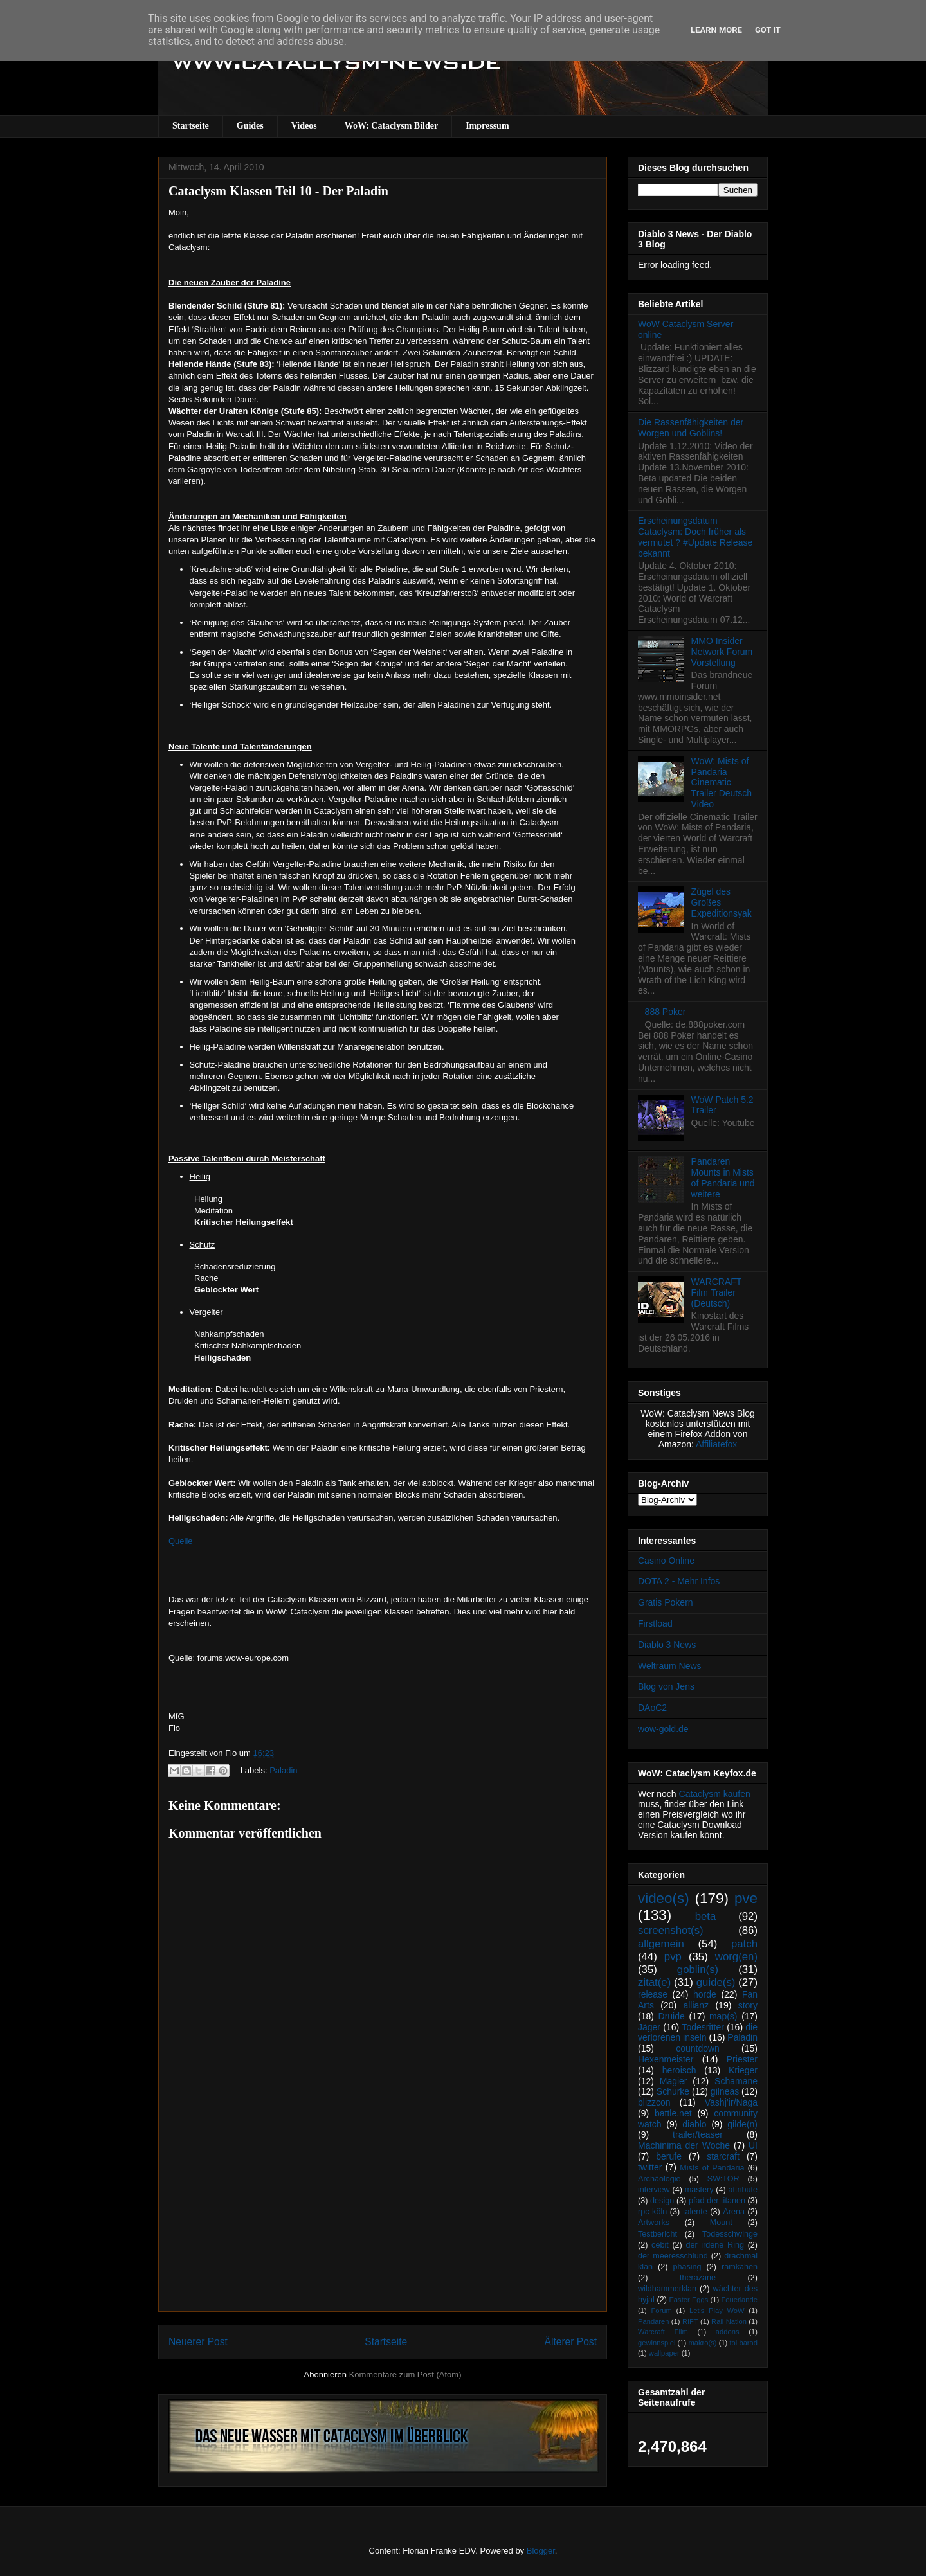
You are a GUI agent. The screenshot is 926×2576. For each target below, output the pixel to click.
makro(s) (702, 2343)
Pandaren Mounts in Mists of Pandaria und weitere (723, 1177)
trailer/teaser (698, 2134)
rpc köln (652, 2211)
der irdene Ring (714, 2245)
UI (753, 2145)
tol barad (743, 2343)
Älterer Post (571, 2341)
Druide (671, 2016)
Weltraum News (670, 1666)
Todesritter (703, 2027)
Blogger (541, 2550)
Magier (673, 2081)
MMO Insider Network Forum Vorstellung (722, 652)
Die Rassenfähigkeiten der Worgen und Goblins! (690, 427)
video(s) (663, 1898)
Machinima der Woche (684, 2145)
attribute (743, 2189)
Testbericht (657, 2234)
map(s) (723, 2016)
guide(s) (716, 1982)
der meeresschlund (673, 2255)
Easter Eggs (688, 2299)
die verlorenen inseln (698, 2032)
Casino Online (666, 1560)
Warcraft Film (663, 2332)
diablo (694, 2124)
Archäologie (659, 2178)
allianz (696, 2005)
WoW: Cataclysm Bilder (391, 125)
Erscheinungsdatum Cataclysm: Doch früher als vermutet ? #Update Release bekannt (695, 536)
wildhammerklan (667, 2288)
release (652, 1994)
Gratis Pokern (665, 1602)
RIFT (690, 2321)
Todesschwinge (730, 2234)
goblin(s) (697, 1969)
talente (695, 2211)
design (662, 2200)
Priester (742, 2059)
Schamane (736, 2081)
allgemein (661, 1944)
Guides (250, 125)
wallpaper (664, 2353)
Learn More (716, 30)
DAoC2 (652, 1708)
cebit (660, 2245)
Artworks (653, 2222)
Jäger (649, 2027)
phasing (687, 2266)
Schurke (673, 2091)
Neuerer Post (198, 2341)
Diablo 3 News (667, 1645)
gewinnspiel (656, 2343)
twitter (650, 2167)
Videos (304, 125)
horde (704, 1994)
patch (744, 1944)
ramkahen (740, 2266)
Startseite (190, 125)
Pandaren (653, 2321)
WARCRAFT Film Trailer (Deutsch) (716, 1292)
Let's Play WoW (717, 2310)
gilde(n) (742, 2124)
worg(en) (736, 1957)
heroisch (679, 2070)
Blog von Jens (666, 1686)
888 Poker (665, 1011)
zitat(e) (654, 1982)
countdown (698, 2048)
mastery (699, 2189)
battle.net (673, 2113)
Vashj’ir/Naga (731, 2102)
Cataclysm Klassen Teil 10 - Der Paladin (278, 191)
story (748, 2005)
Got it (768, 30)
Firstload (655, 1623)
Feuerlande (739, 2299)
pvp (673, 1957)
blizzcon (654, 2102)
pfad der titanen (717, 2200)
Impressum (487, 125)
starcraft (723, 2156)
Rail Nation (729, 2321)
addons (728, 2332)
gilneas (725, 2091)
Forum (661, 2310)
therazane (698, 2277)
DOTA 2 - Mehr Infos (679, 1581)
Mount (721, 2222)
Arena (734, 2211)
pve (746, 1898)
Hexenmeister (665, 2059)
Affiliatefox (716, 1444)
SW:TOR (723, 2178)
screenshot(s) (671, 1930)
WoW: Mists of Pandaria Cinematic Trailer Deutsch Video (721, 782)
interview (654, 2189)
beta (705, 1916)
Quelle (180, 1541)
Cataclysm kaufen (714, 1794)
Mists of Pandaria (712, 2167)
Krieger (743, 2070)
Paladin (283, 1770)
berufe (669, 2156)
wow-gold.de (663, 1729)
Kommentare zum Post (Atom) (405, 2374)
